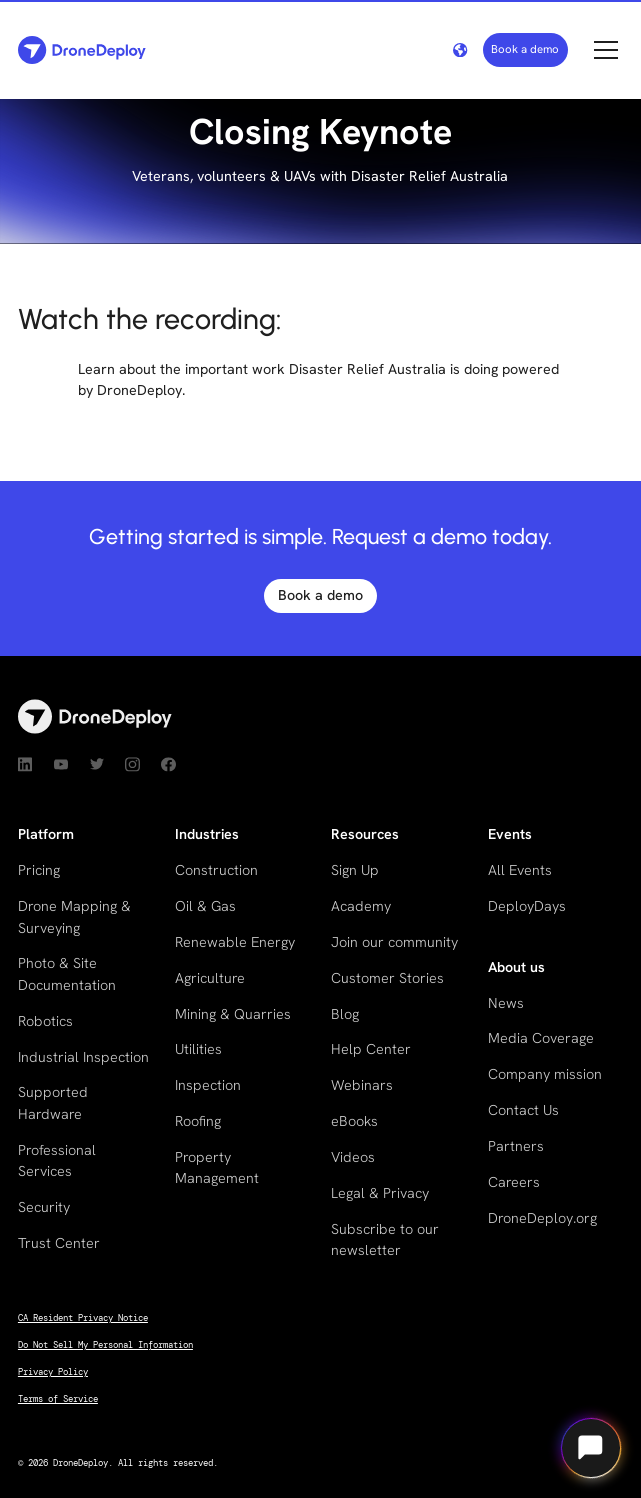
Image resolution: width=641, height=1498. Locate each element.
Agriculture (210, 978)
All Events (520, 870)
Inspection (208, 1085)
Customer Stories (387, 978)
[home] (82, 50)
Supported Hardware (53, 1103)
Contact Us (523, 1110)
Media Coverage (541, 1038)
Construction (216, 870)
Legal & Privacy (380, 1193)
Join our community (394, 942)
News (506, 1003)
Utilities (198, 1049)
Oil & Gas (205, 906)
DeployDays (527, 906)
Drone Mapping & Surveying (74, 917)
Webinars (362, 1085)
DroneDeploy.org (542, 1218)
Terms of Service (58, 1399)
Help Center (371, 1049)
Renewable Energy (235, 942)
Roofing (198, 1121)
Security (44, 1207)
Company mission (545, 1074)
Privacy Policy (53, 1372)
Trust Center (59, 1243)
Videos (353, 1157)
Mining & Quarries (233, 1014)
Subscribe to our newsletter (385, 1240)
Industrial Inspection (83, 1057)
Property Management (217, 1168)
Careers (514, 1182)
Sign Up (355, 870)
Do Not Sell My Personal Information (105, 1345)
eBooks (354, 1121)
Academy (361, 906)
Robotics (45, 1021)
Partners (516, 1146)
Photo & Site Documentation (67, 974)
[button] (460, 50)
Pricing (39, 870)
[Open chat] (590, 1447)
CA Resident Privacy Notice (83, 1318)
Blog (345, 1014)
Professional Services (57, 1161)
